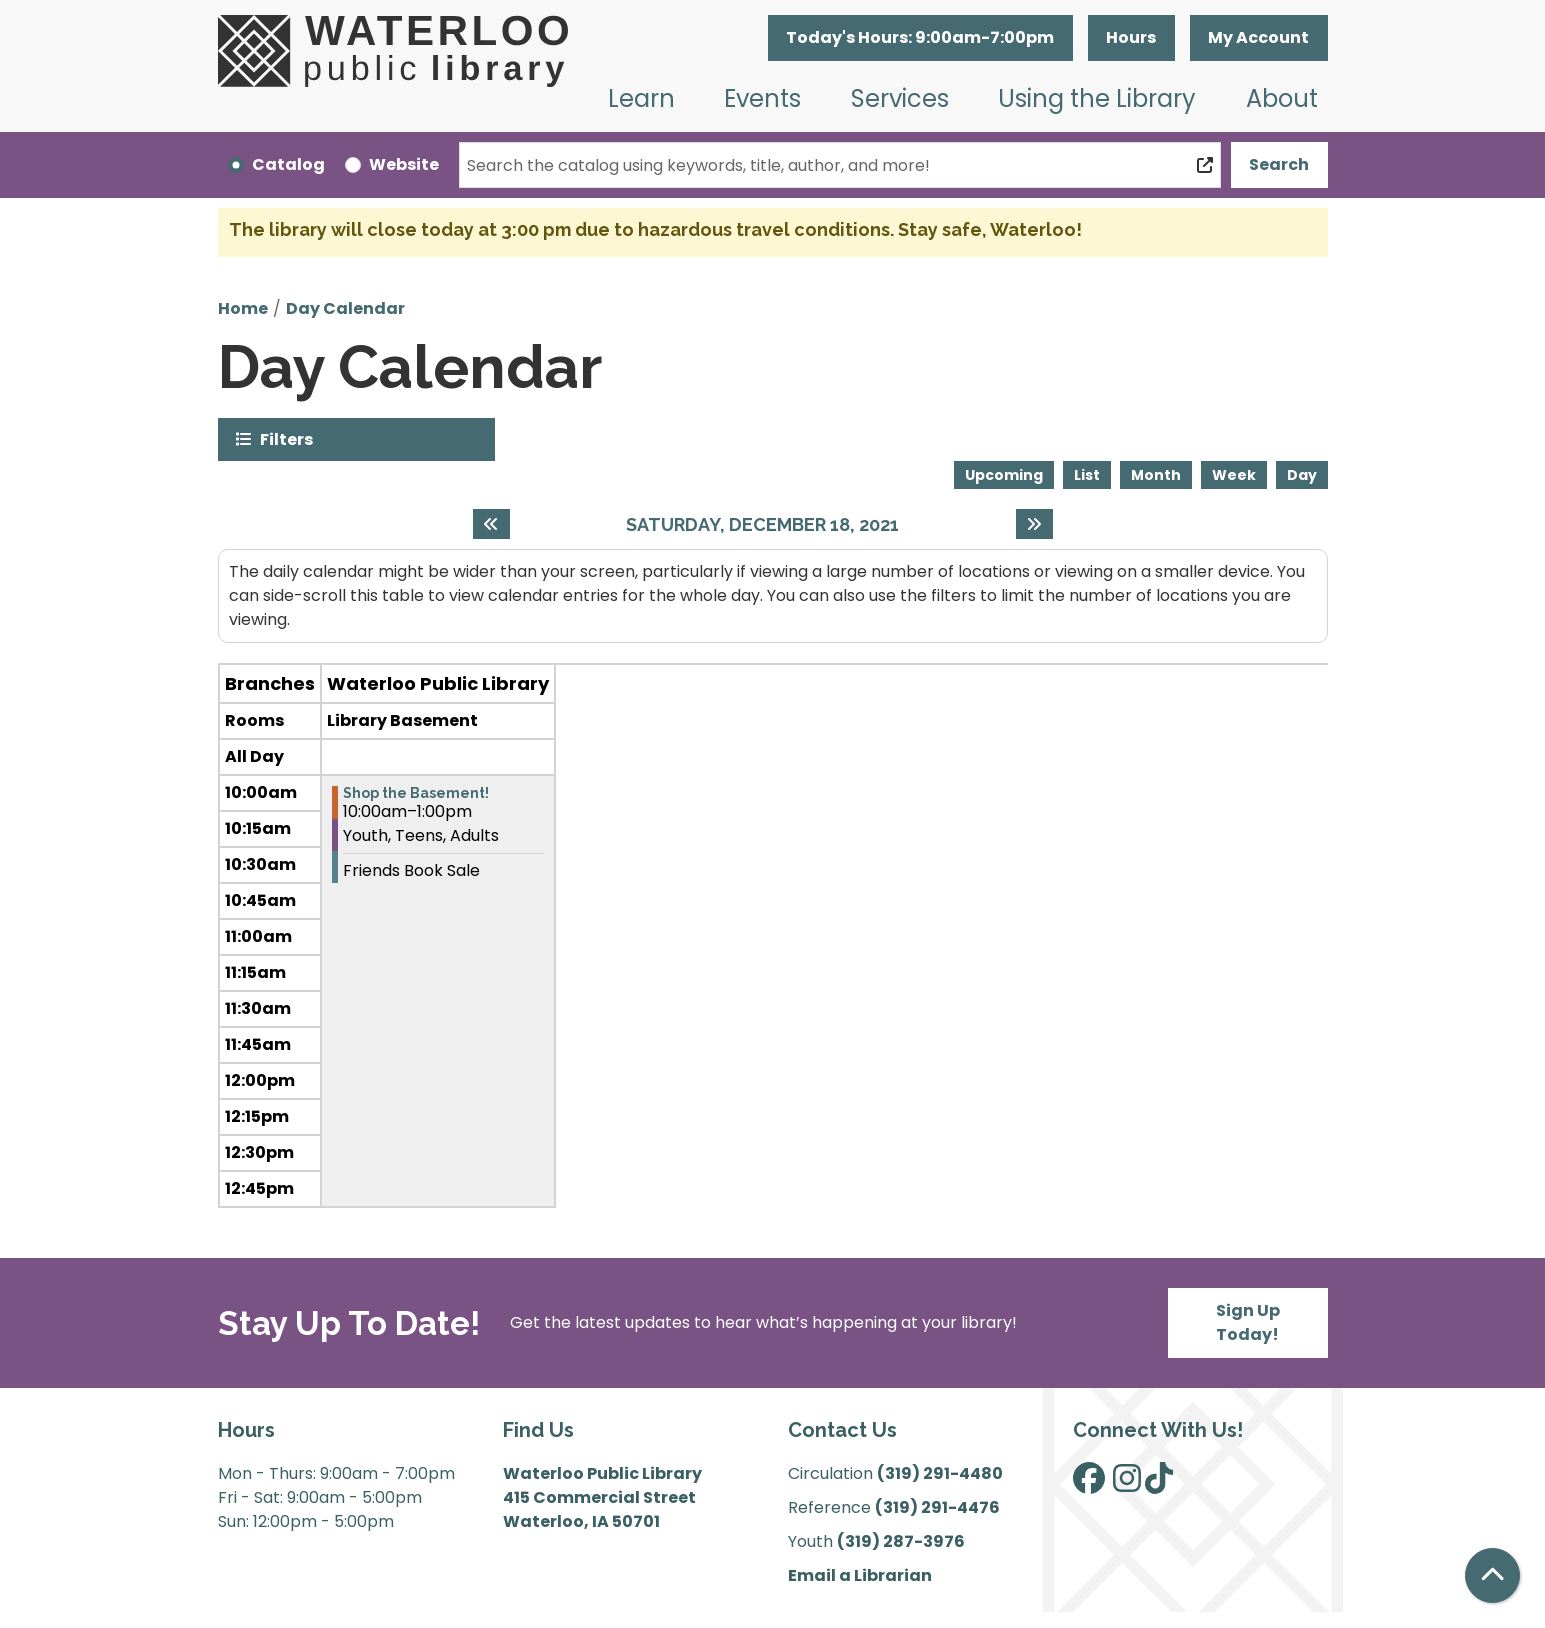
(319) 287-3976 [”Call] (901, 1541)
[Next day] (1034, 524)
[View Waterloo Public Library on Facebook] (1089, 1484)
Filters (286, 438)
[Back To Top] (1492, 1575)
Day (1302, 475)
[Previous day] (491, 524)
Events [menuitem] (762, 98)
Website (404, 164)
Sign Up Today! (1248, 1322)
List (1087, 475)
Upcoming (1004, 475)
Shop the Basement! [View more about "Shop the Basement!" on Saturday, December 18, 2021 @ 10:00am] (416, 793)
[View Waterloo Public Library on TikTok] (1159, 1484)
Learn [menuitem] (641, 98)
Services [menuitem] (900, 98)
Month (1156, 475)
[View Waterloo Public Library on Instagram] (1127, 1484)
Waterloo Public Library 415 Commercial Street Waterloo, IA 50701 (602, 1497)
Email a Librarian (860, 1575)
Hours (1131, 37)
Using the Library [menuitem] (1097, 98)
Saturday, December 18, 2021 (762, 524)
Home (243, 308)
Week (1234, 475)
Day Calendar (345, 308)
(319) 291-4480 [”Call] (940, 1473)
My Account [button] (1258, 37)
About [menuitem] (1282, 98)
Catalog (288, 164)
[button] (920, 38)
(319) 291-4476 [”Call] (937, 1507)
